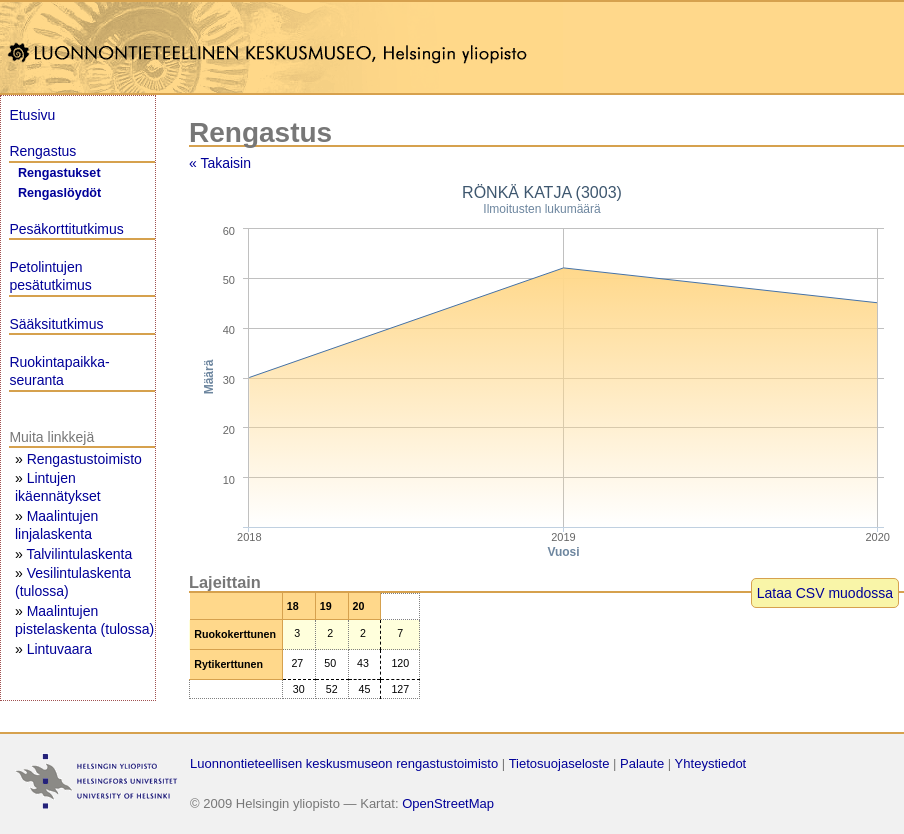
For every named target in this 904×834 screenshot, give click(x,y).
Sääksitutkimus (56, 324)
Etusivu (32, 115)
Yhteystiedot (711, 763)
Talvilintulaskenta (79, 554)
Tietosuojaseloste (559, 763)
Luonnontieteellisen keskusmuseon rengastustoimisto (344, 763)
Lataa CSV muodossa (825, 593)
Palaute (642, 763)
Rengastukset (59, 173)
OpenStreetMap (448, 803)
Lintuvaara (59, 649)
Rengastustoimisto (84, 459)
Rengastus (42, 151)
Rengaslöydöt (59, 193)
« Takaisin (220, 163)
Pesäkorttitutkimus (66, 229)
